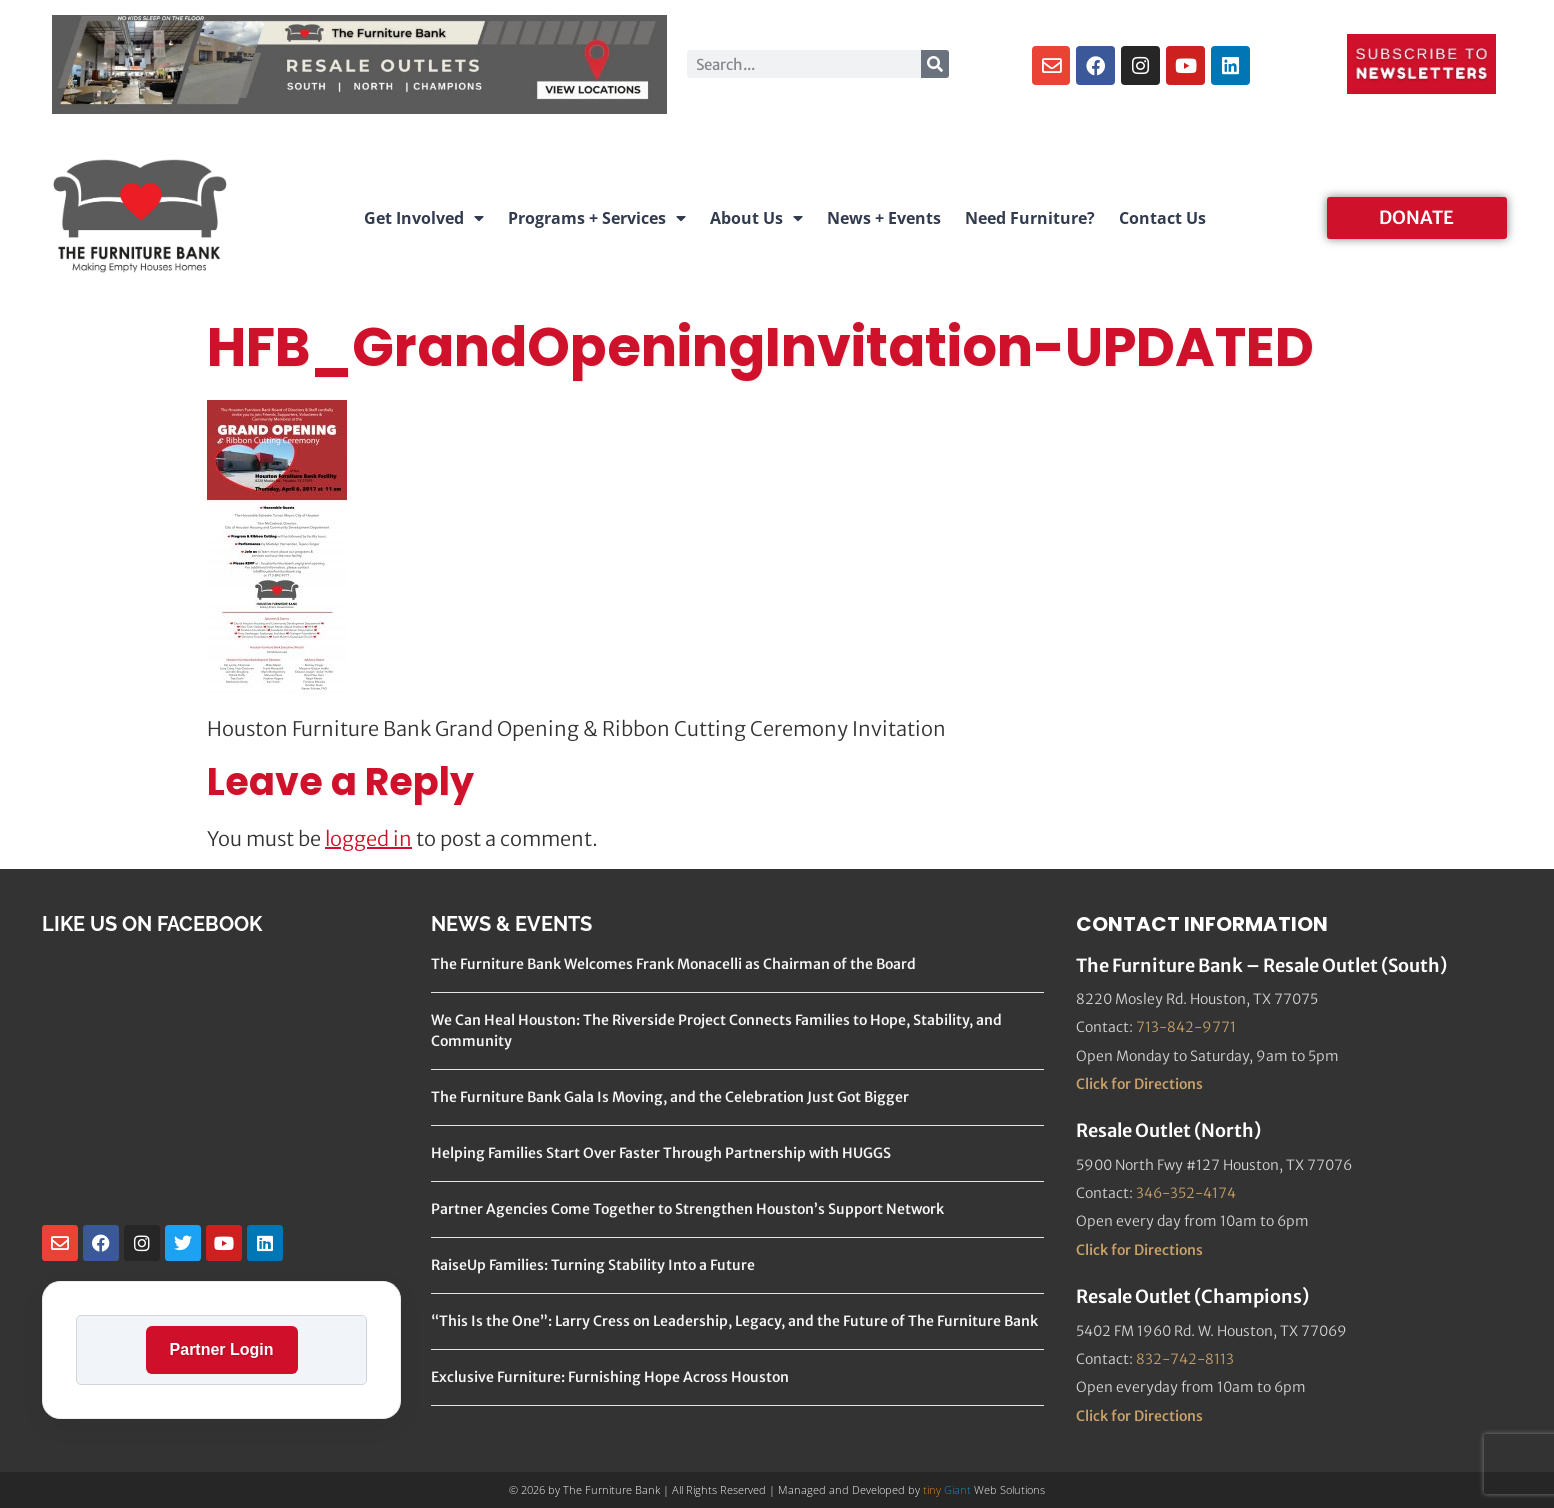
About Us (756, 218)
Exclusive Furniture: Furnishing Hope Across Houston (610, 1377)
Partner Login (222, 1349)
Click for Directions (1139, 1084)
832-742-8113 (1185, 1359)
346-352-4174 (1186, 1193)
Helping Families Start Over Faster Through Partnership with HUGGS (661, 1153)
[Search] (935, 64)
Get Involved (424, 218)
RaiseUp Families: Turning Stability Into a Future (593, 1265)
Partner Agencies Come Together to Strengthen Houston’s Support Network (687, 1209)
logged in (368, 838)
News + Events (884, 218)
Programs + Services (597, 218)
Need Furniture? (1030, 218)
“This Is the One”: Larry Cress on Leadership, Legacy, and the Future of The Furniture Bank (734, 1321)
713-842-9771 (1186, 1027)
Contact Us (1162, 218)
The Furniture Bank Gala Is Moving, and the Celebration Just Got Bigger (670, 1097)
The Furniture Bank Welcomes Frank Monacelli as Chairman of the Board (673, 964)
